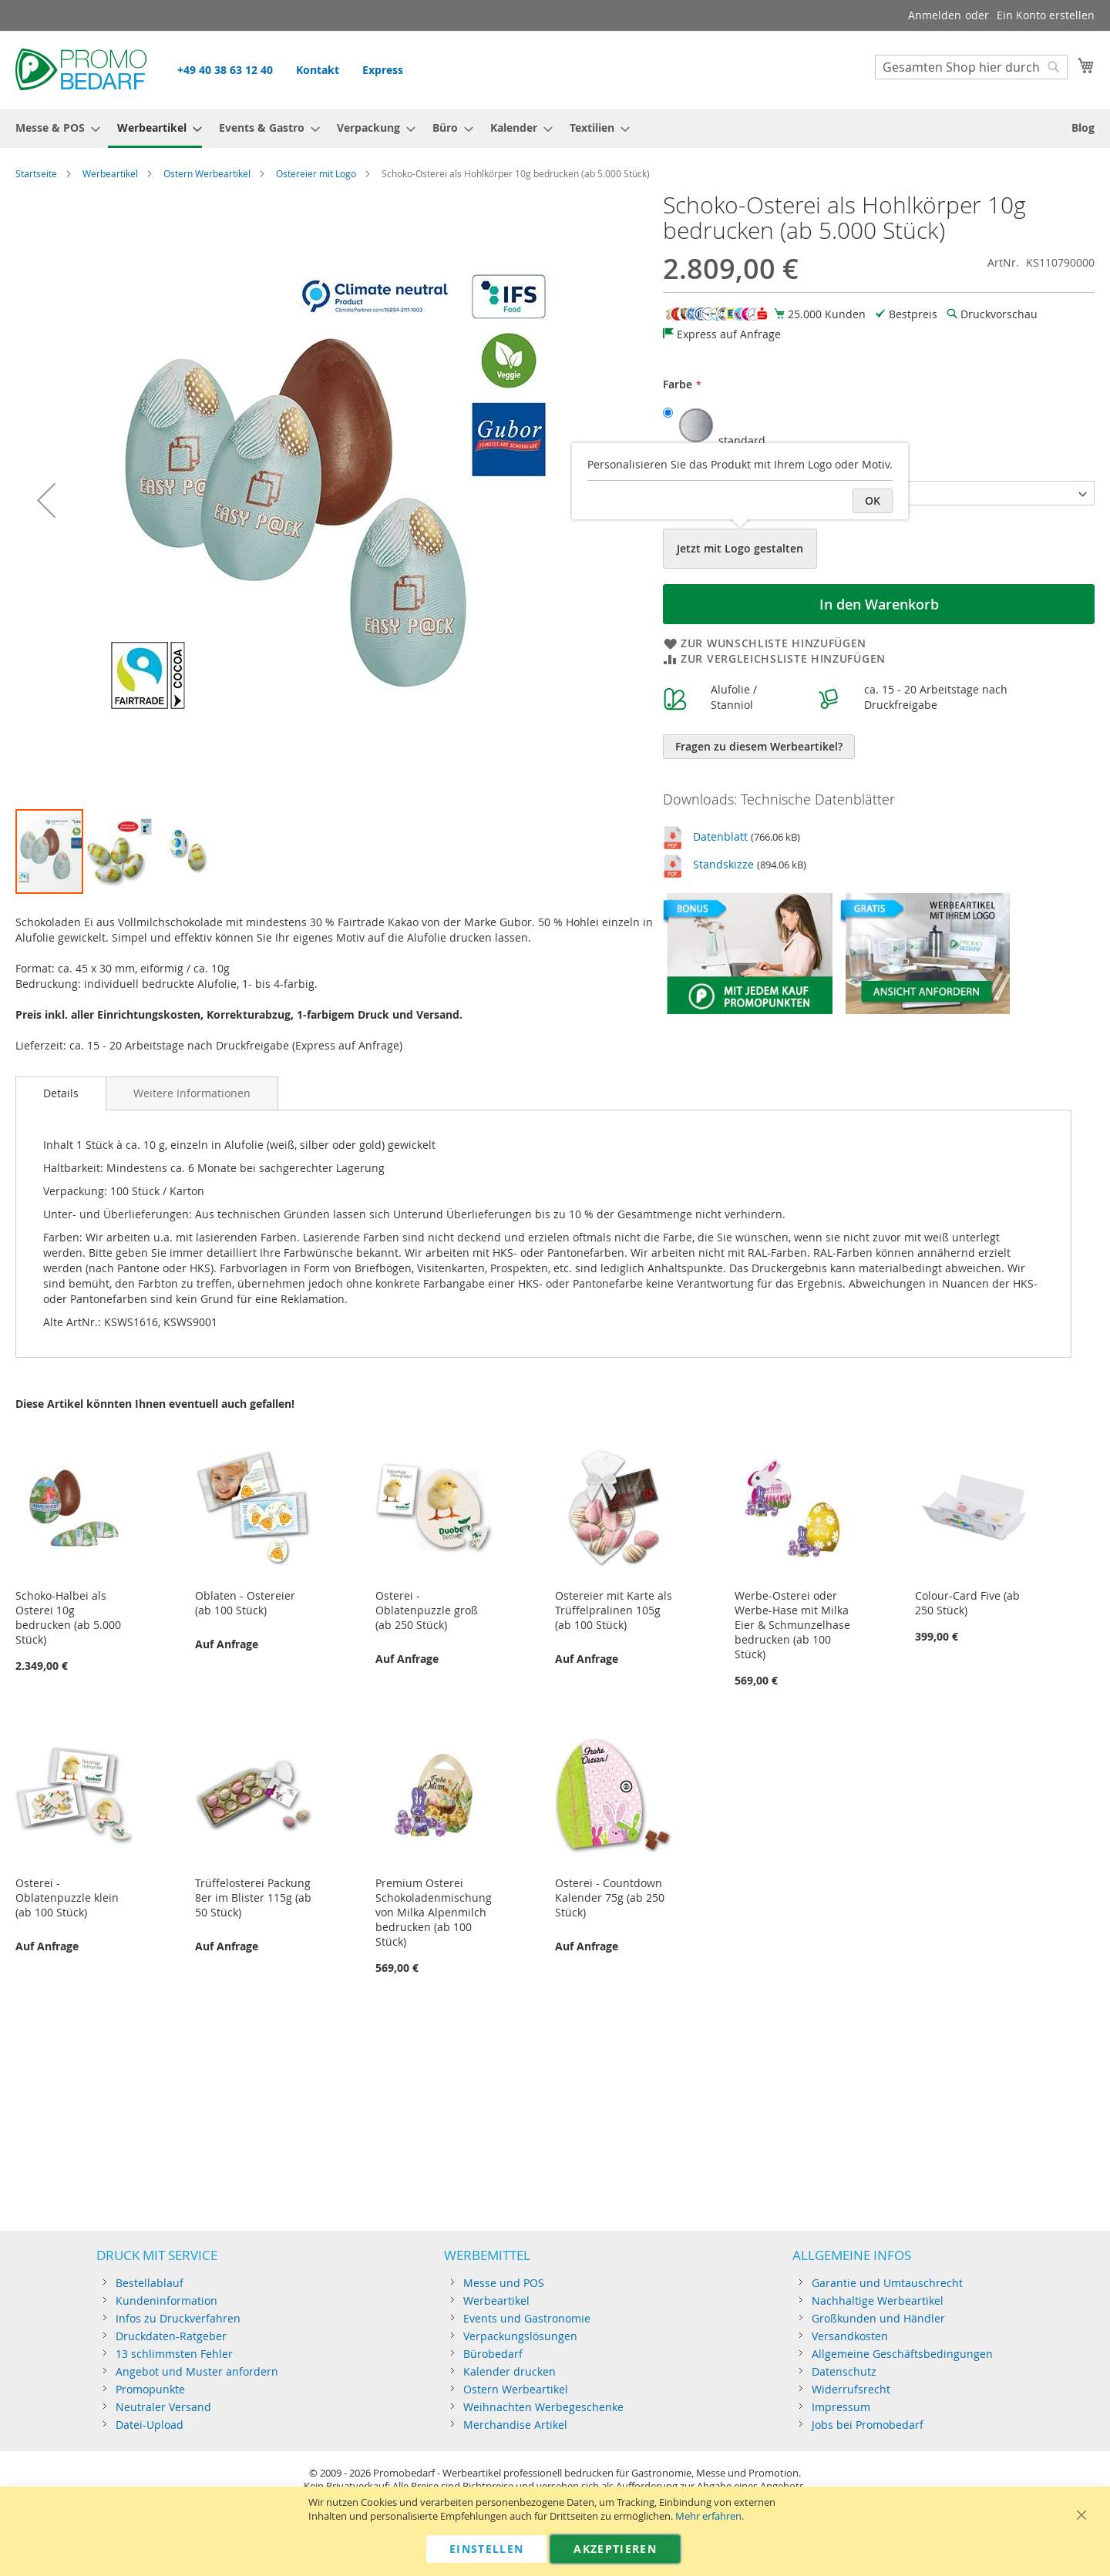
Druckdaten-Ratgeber (171, 2336)
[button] (46, 500)
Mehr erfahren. (709, 2516)
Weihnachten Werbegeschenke (543, 2407)
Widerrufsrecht (851, 2389)
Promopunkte (150, 2389)
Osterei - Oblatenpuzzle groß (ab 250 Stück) (426, 1610)
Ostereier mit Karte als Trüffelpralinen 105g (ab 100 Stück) (613, 1610)
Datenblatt (720, 836)
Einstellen (486, 2548)
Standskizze (723, 864)
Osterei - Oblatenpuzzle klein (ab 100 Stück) (67, 1897)
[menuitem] (53, 127)
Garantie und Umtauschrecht (887, 2282)
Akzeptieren (615, 2548)
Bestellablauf (149, 2282)
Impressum (841, 2407)
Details (61, 1093)
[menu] (555, 128)
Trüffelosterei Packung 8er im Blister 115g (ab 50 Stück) (253, 1897)
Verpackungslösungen (520, 2336)
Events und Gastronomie (526, 2318)
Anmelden (934, 15)
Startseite (36, 173)
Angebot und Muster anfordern (197, 2371)
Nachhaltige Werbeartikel (878, 2300)
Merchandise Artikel (515, 2424)
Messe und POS (503, 2282)
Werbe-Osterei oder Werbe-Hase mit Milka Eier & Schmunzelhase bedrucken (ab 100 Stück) (792, 1624)
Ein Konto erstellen (1046, 15)
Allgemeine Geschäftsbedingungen (902, 2353)
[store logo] (80, 69)
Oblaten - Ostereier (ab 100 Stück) (245, 1602)
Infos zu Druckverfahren (178, 2318)
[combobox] (971, 67)
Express (382, 69)
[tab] (60, 1093)
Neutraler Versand (163, 2407)
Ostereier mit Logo (316, 173)
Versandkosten (850, 2336)
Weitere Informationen (192, 1093)
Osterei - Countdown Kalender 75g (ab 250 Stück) (609, 1897)
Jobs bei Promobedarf (867, 2424)
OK (872, 500)
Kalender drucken (509, 2371)
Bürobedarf (493, 2353)
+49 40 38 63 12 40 (225, 69)
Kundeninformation (166, 2300)
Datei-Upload (149, 2424)
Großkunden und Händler (878, 2318)
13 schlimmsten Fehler (174, 2353)
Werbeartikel (110, 173)
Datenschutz (844, 2371)
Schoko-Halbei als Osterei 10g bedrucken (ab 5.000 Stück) (68, 1617)
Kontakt (317, 69)
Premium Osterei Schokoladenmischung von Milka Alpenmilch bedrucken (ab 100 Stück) (433, 1912)
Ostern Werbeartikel (207, 173)
